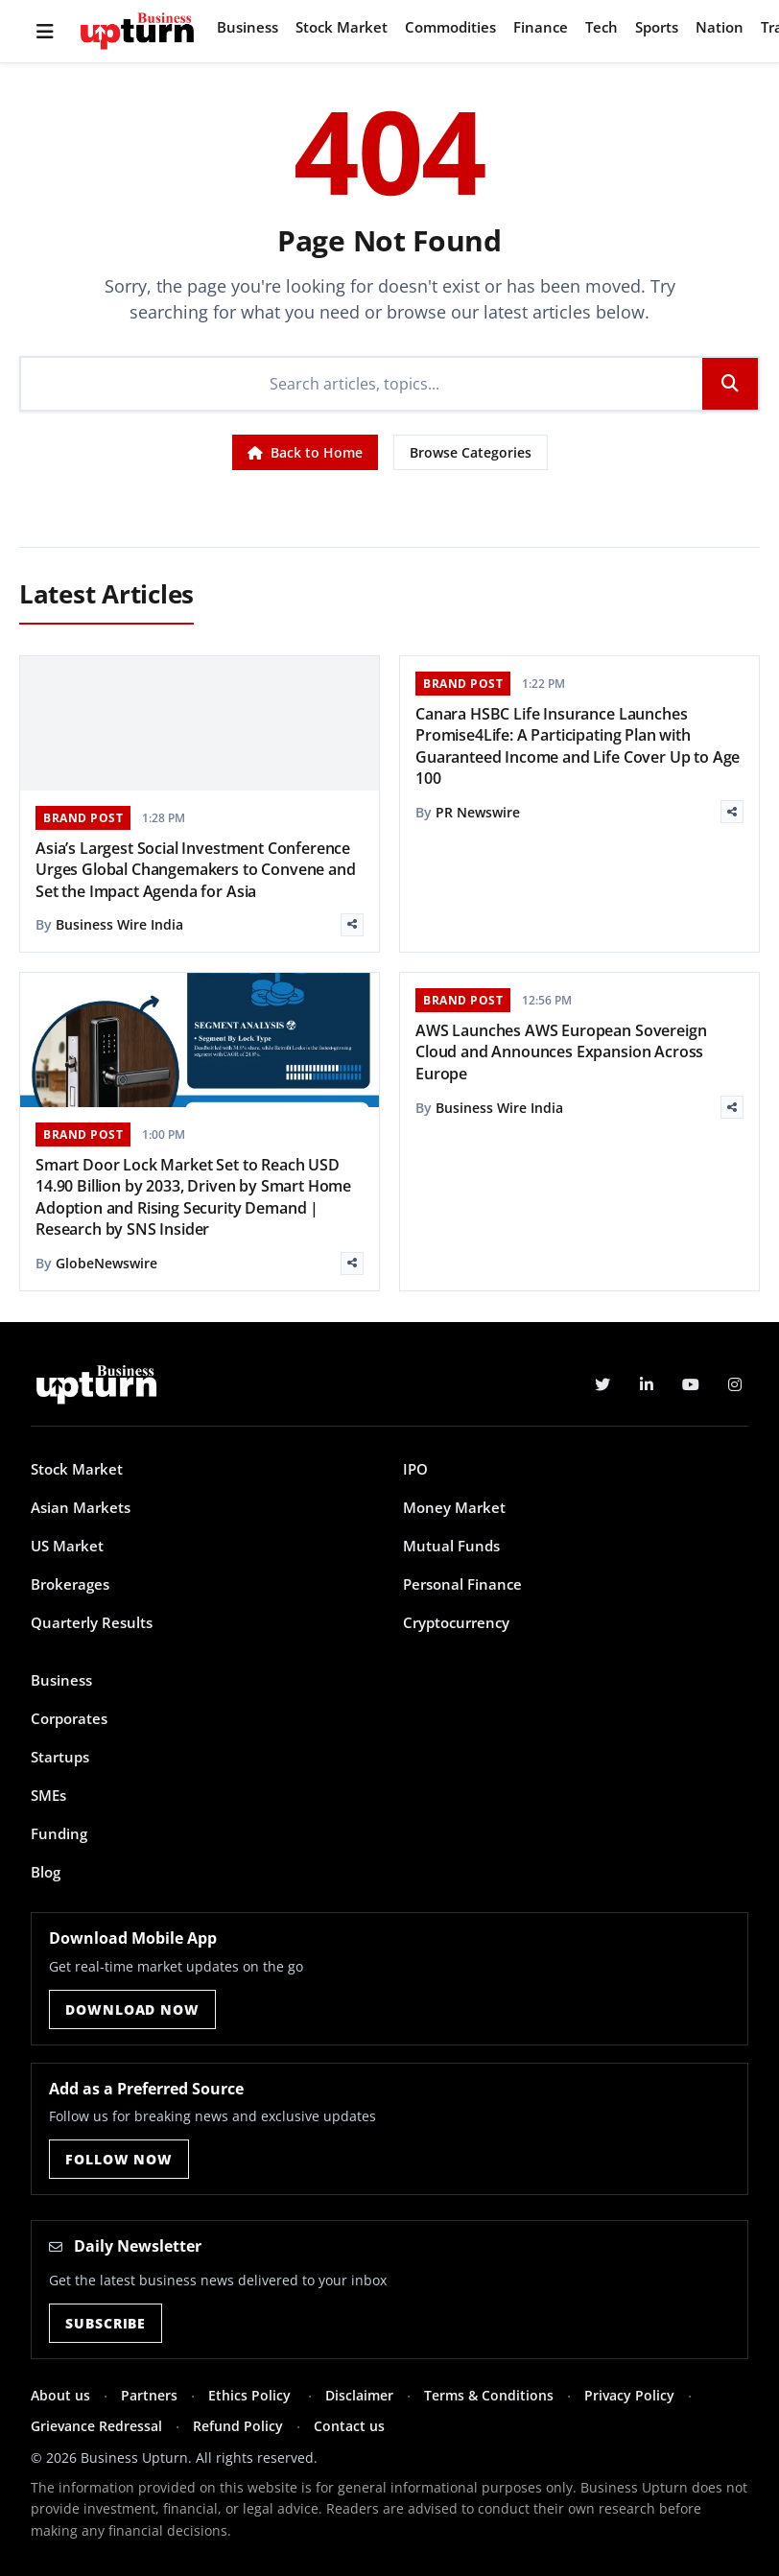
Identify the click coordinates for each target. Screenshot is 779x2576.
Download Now (132, 2009)
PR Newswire (478, 812)
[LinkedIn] (646, 1384)
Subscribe (105, 2323)
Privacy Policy (629, 2395)
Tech (601, 26)
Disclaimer (359, 2395)
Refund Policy (238, 2426)
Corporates (69, 1718)
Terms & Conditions (489, 2395)
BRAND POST (83, 818)
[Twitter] (602, 1384)
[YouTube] (690, 1384)
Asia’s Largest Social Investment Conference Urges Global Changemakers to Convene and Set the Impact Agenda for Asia (195, 870)
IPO (415, 1468)
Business (247, 26)
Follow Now (118, 2159)
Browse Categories (470, 452)
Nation (720, 26)
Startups (60, 1756)
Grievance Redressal (96, 2426)
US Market (67, 1545)
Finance (540, 26)
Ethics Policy (251, 2395)
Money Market (454, 1507)
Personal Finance (462, 1584)
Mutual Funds (451, 1545)
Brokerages (70, 1584)
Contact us (349, 2426)
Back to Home (305, 452)
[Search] (361, 384)
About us (60, 2395)
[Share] (352, 924)
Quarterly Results (92, 1622)
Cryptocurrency (456, 1622)
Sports (656, 26)
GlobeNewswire (106, 1263)
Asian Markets (80, 1507)
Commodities (450, 26)
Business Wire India (119, 924)
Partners (149, 2395)
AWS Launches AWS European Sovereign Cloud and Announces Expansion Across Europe (560, 1052)
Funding (59, 1833)
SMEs (48, 1795)
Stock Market (341, 26)
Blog (45, 1871)
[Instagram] (734, 1384)
